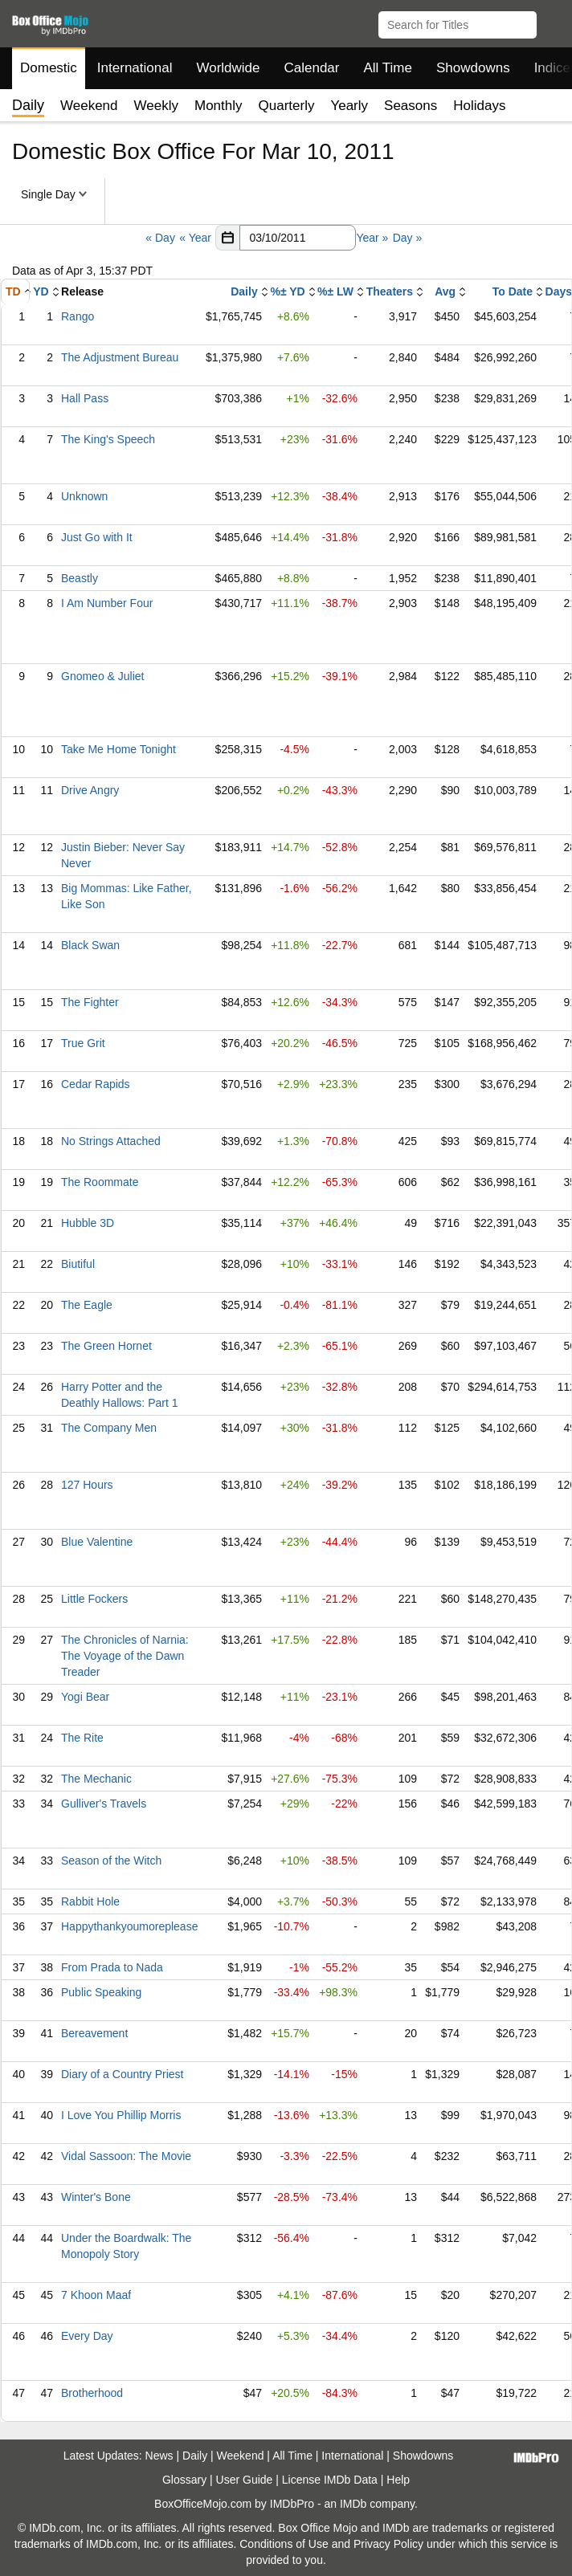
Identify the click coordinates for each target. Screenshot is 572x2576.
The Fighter (90, 1002)
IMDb (353, 2503)
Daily (244, 291)
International (135, 67)
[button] (552, 21)
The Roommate (99, 1182)
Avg (445, 291)
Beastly (79, 578)
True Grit (83, 1043)
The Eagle (86, 1304)
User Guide (244, 2479)
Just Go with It (97, 537)
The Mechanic (96, 1778)
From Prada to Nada (112, 1967)
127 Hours (87, 1484)
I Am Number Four (107, 603)
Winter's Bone (96, 2197)
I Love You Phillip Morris (121, 2115)
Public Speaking (101, 1992)
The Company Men (109, 1427)
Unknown (84, 496)
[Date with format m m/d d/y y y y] (297, 238)
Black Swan (90, 945)
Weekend (89, 105)
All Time (388, 67)
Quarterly (287, 105)
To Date (512, 291)
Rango (77, 316)
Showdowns (473, 67)
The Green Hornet (106, 1345)
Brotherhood (92, 2392)
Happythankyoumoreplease (129, 1926)
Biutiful (78, 1263)
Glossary (184, 2479)
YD (40, 291)
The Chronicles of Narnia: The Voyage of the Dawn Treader (125, 1655)
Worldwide (227, 67)
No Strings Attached (111, 1141)
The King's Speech (108, 439)
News (159, 2455)
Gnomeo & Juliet (103, 676)
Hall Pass (84, 398)
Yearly (349, 105)
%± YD (287, 291)
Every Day (87, 2335)
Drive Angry (90, 790)
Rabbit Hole (90, 1901)
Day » (408, 237)
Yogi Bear (85, 1696)
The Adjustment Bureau (119, 357)
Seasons (410, 105)
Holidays (479, 105)
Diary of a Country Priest (122, 2074)
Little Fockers (94, 1598)
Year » (372, 237)
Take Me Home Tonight (118, 749)
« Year (195, 237)
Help (398, 2479)
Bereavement (94, 2033)
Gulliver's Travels (103, 1803)
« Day (160, 237)
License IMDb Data (330, 2479)
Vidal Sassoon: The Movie (126, 2156)
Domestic (48, 67)
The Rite (82, 1737)
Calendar (312, 67)
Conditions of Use (284, 2543)
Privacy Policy (388, 2543)
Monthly (218, 105)
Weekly (156, 105)
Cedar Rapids (95, 1084)
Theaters (389, 291)
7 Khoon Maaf (96, 2295)
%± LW (335, 291)
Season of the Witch (111, 1860)
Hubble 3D (87, 1223)
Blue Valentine (97, 1541)
